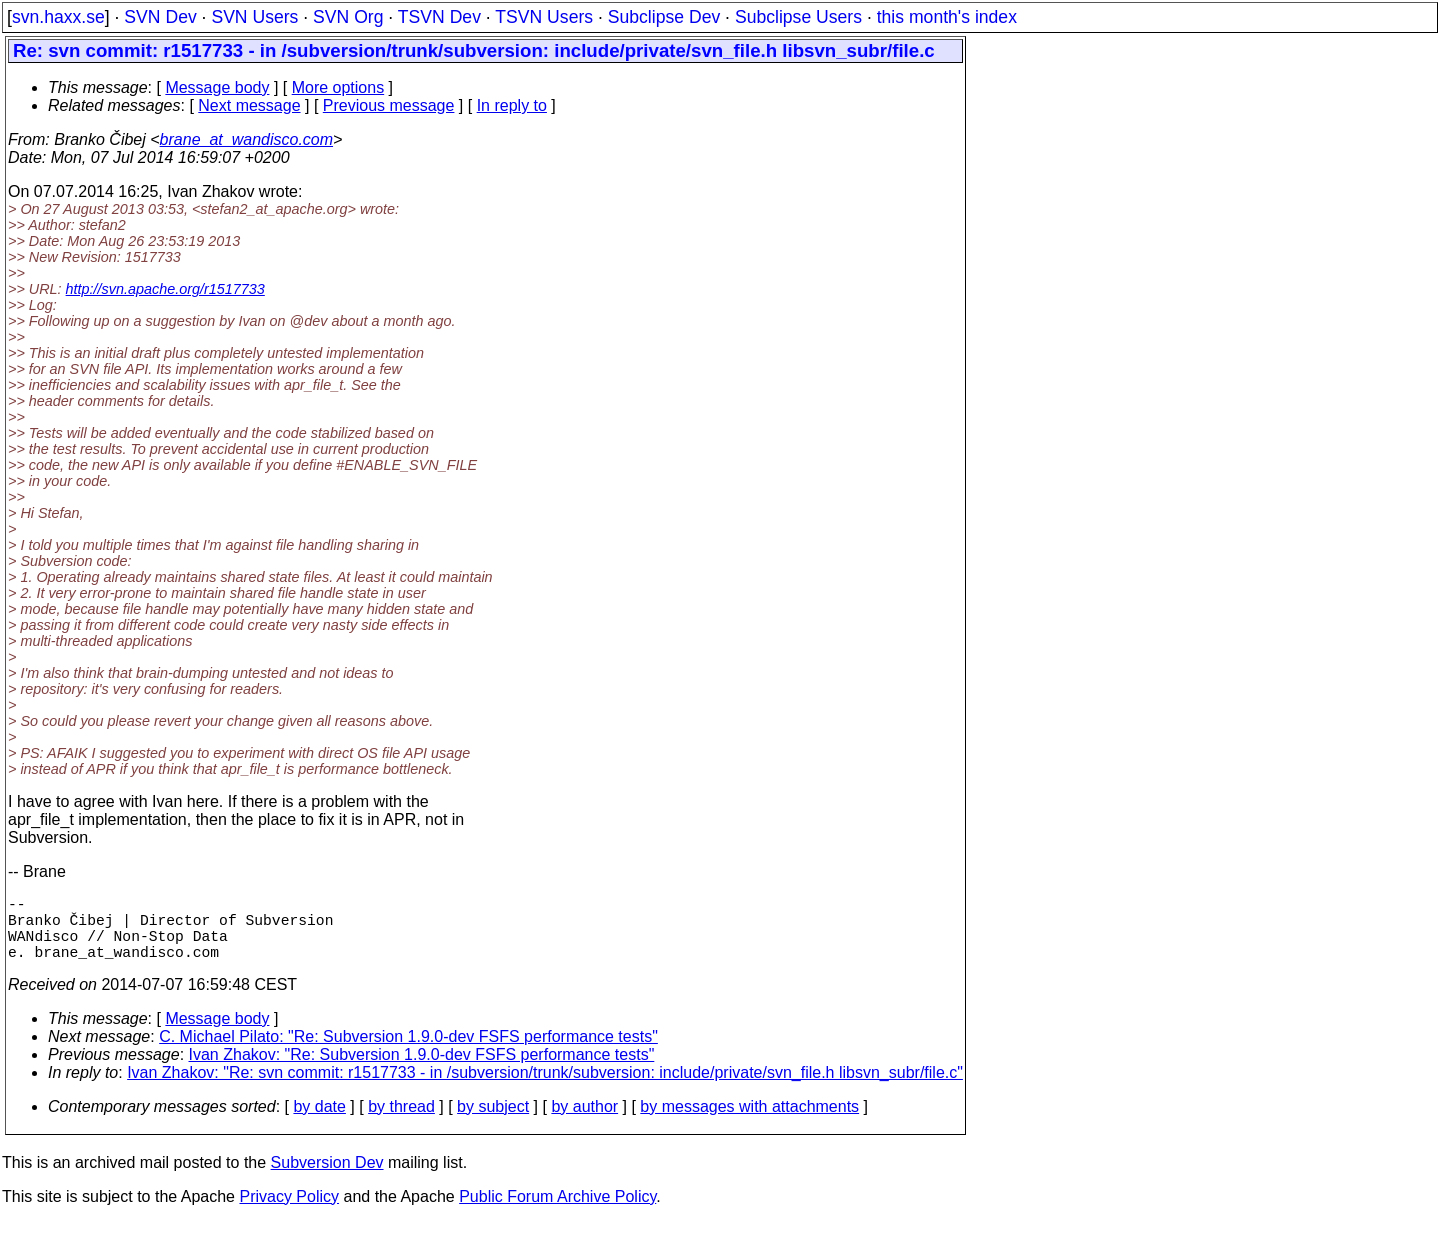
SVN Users (254, 17)
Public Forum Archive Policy (557, 1212)
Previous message (389, 105)
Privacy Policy (289, 1212)
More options (338, 87)
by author (584, 1122)
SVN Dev (160, 17)
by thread (401, 1122)
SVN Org (348, 17)
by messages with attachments (749, 1122)
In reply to (512, 105)
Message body (217, 87)
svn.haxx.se (58, 17)
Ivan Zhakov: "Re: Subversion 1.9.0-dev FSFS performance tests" (422, 1070)
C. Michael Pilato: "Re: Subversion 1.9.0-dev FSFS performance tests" (408, 1052)
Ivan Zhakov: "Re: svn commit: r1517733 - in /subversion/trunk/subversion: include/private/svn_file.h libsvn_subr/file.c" (545, 1088)
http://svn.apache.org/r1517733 (165, 289)
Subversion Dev (327, 1178)
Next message (249, 105)
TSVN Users (544, 17)
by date (319, 1122)
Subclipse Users (798, 17)
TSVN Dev (439, 17)
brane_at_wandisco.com (246, 139)
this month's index (947, 17)
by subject (493, 1122)
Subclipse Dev (664, 17)
